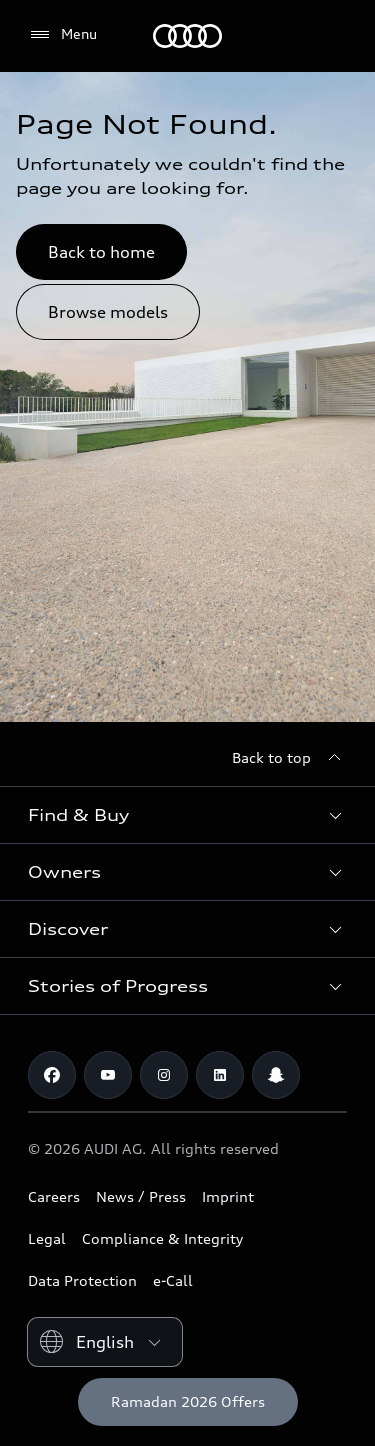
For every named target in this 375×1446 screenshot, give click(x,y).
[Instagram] (164, 1075)
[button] (187, 815)
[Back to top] (289, 758)
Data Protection (82, 1280)
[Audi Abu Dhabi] (187, 36)
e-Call (173, 1280)
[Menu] (62, 35)
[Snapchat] (276, 1075)
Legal (47, 1238)
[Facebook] (52, 1075)
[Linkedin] (220, 1075)
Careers (54, 1196)
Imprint (228, 1196)
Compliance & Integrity (162, 1238)
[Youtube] (108, 1075)
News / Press (141, 1196)
